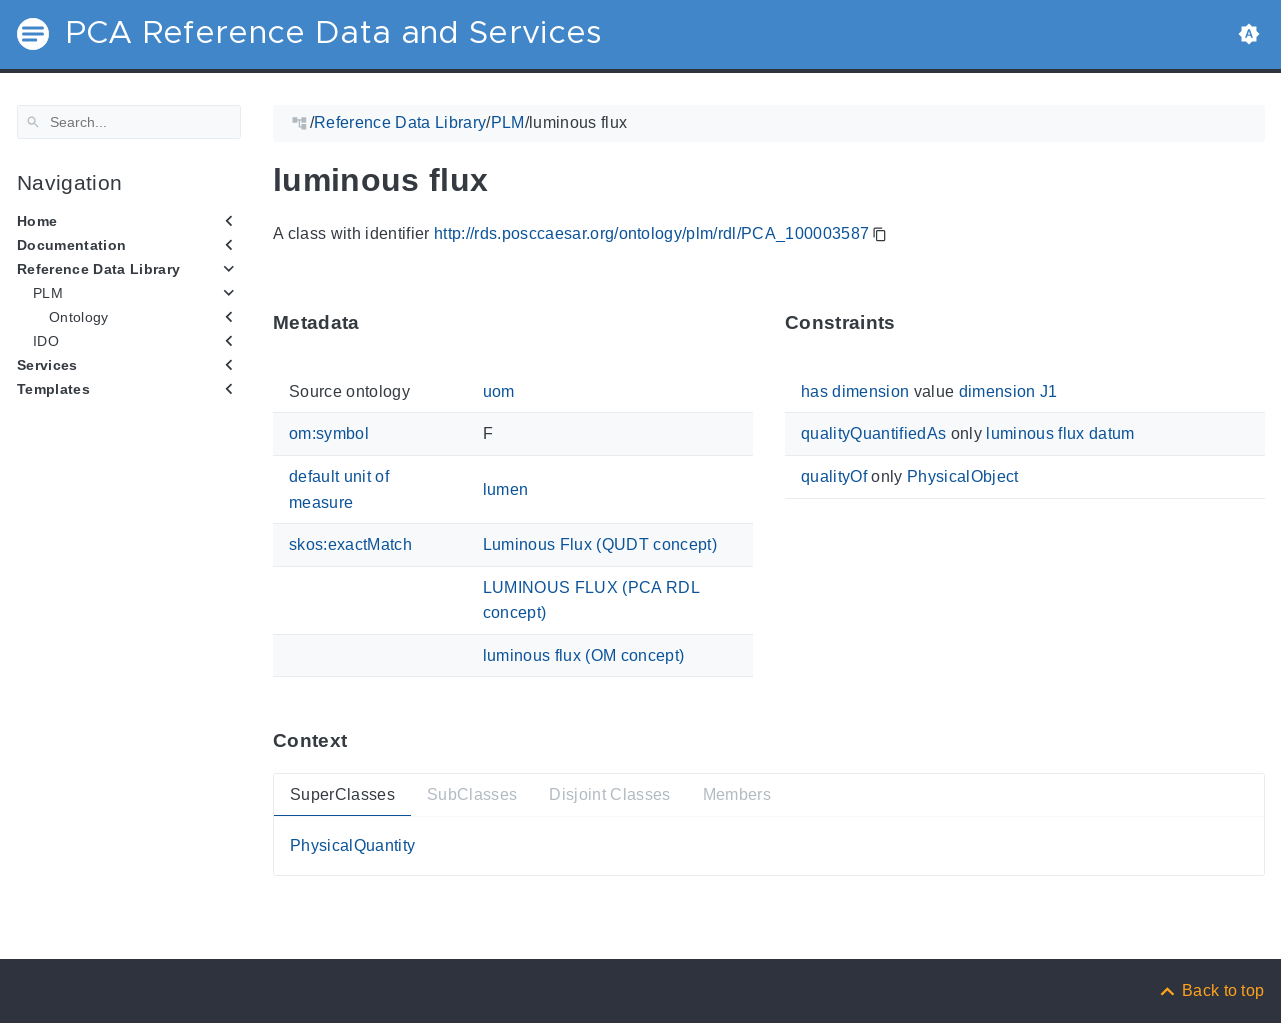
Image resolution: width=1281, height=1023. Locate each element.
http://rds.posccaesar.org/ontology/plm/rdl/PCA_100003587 (650, 233)
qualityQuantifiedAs (873, 433)
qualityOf (834, 476)
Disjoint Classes (609, 793)
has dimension (855, 391)
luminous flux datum (1060, 433)
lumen (505, 489)
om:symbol (329, 433)
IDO (46, 341)
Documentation (71, 245)
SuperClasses (342, 793)
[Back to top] (1211, 990)
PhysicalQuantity (352, 845)
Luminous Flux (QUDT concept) (599, 544)
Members (736, 793)
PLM (48, 293)
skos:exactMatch (350, 544)
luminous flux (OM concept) (583, 655)
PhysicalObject (963, 476)
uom (498, 391)
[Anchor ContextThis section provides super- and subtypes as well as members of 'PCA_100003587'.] (362, 740)
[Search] (129, 122)
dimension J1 (1007, 391)
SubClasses (471, 793)
